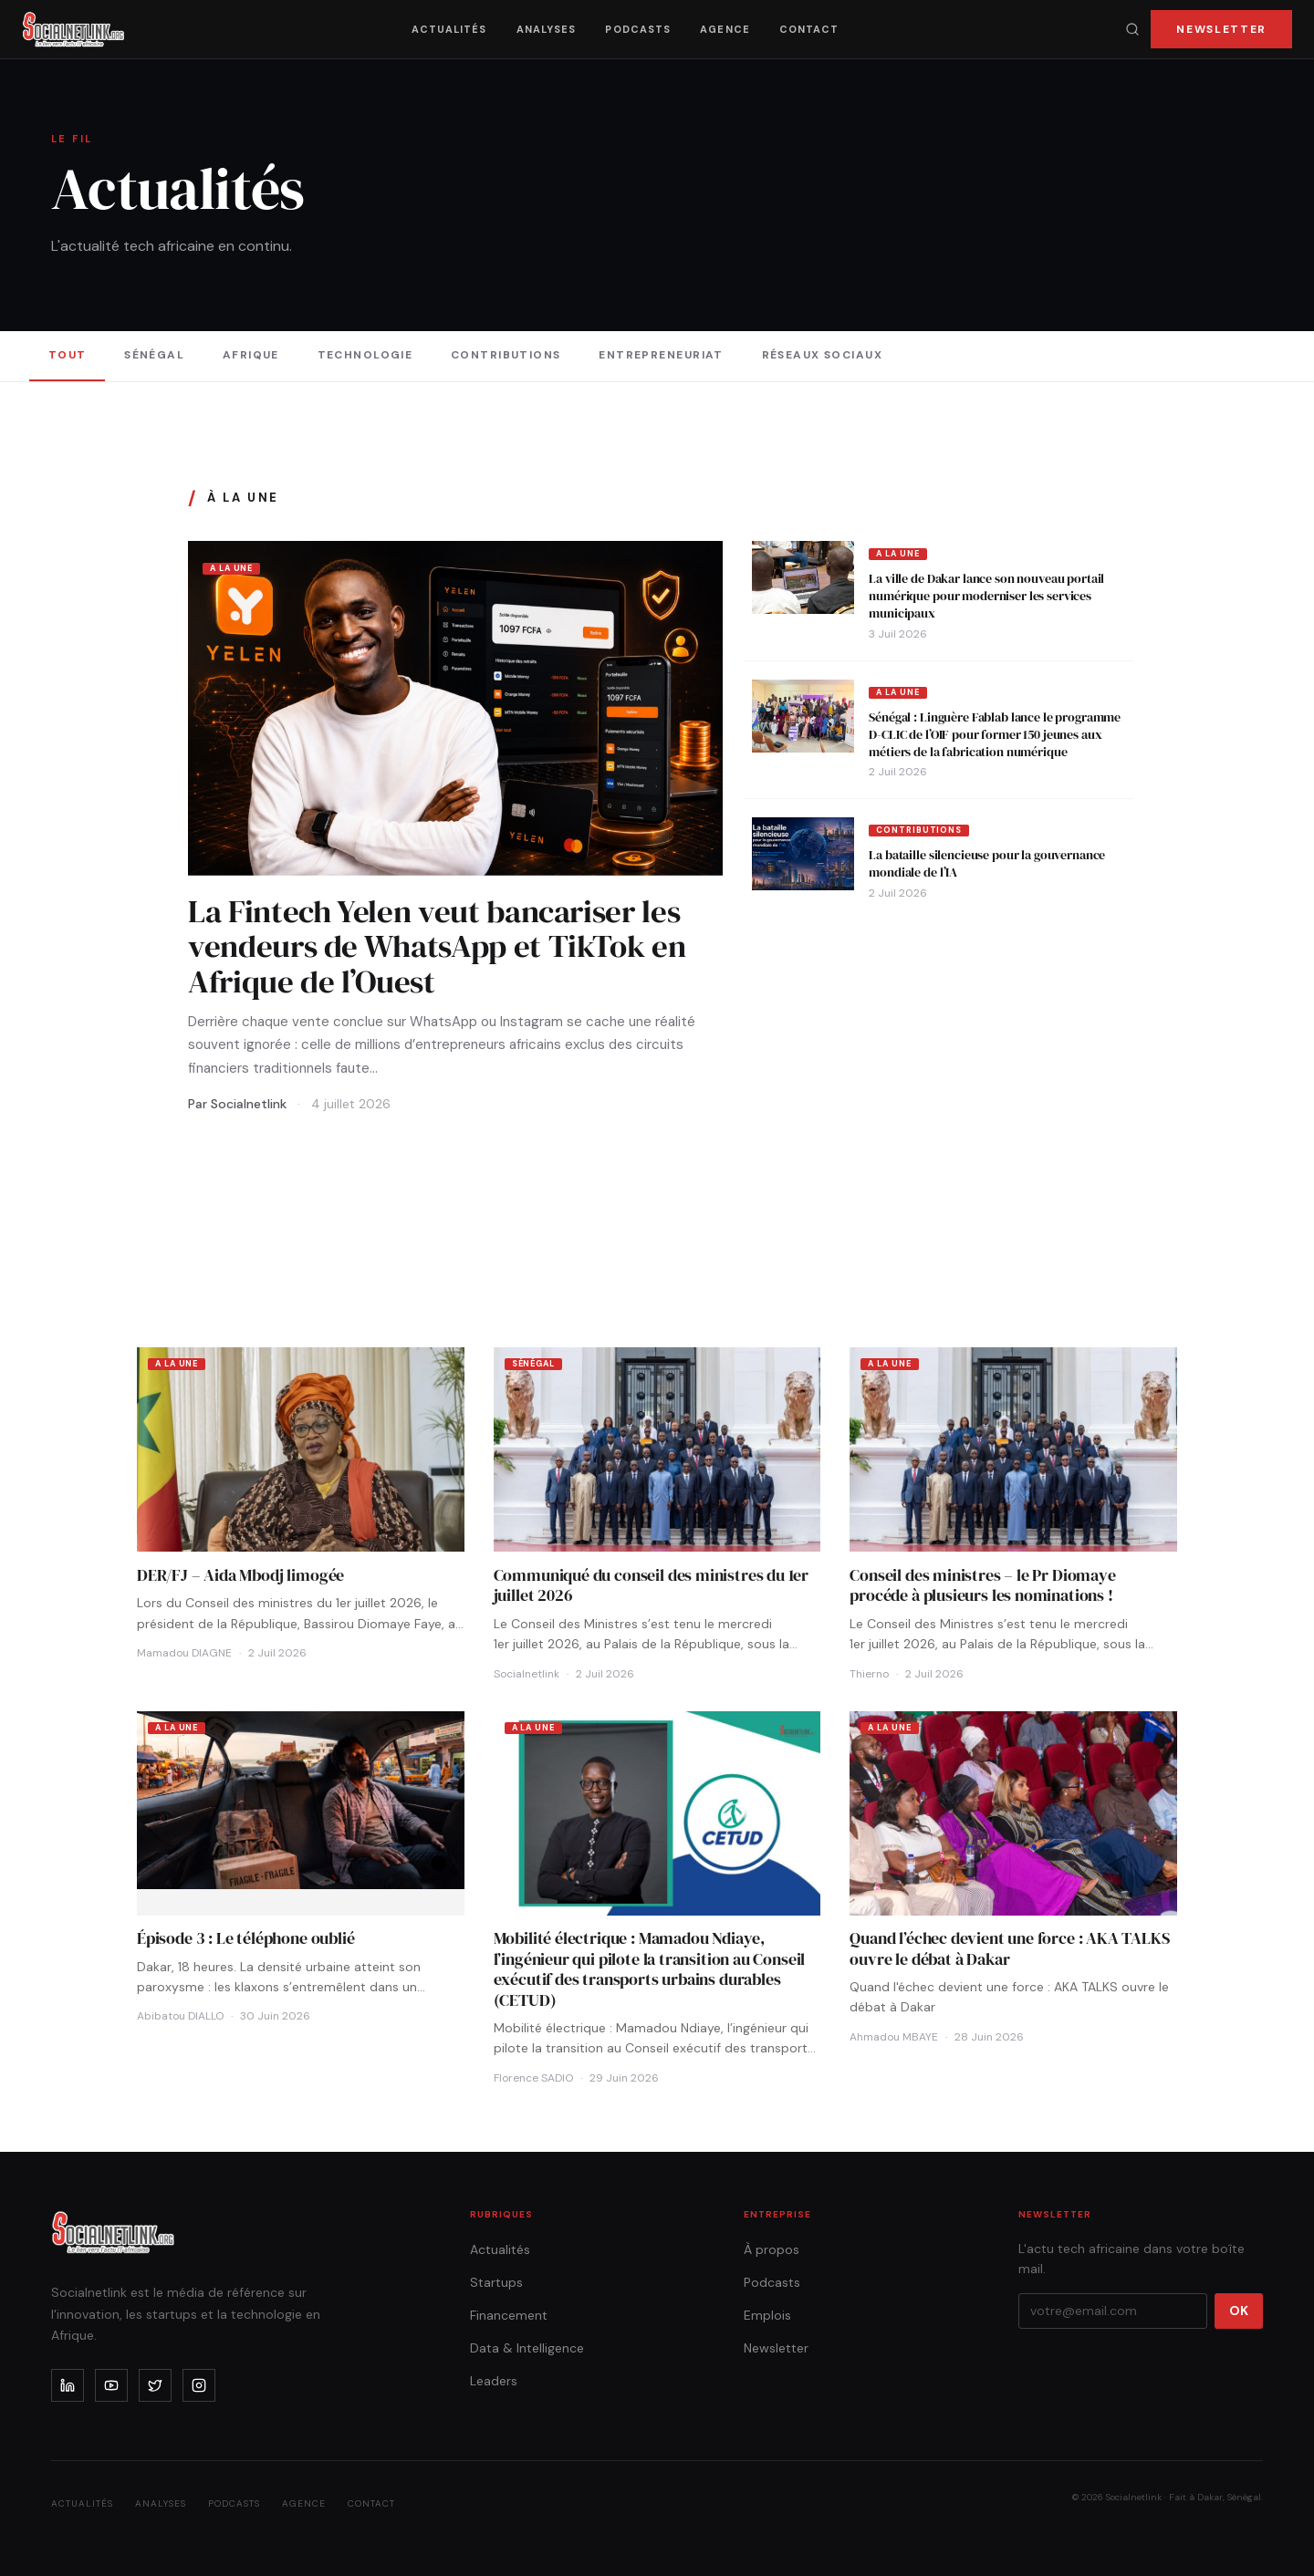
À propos (771, 2249)
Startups (496, 2282)
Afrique (251, 355)
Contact (809, 29)
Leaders (493, 2381)
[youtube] (111, 2385)
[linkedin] (67, 2385)
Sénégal (154, 355)
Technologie (365, 355)
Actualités (449, 29)
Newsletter (1221, 29)
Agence (725, 29)
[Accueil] (73, 29)
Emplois (767, 2315)
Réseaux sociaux (822, 355)
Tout (67, 355)
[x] (155, 2385)
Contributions (506, 355)
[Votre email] (1112, 2311)
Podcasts (638, 29)
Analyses (546, 29)
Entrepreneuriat (661, 355)
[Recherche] (1132, 29)
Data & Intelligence (527, 2348)
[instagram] (198, 2385)
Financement (509, 2315)
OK (1238, 2310)
